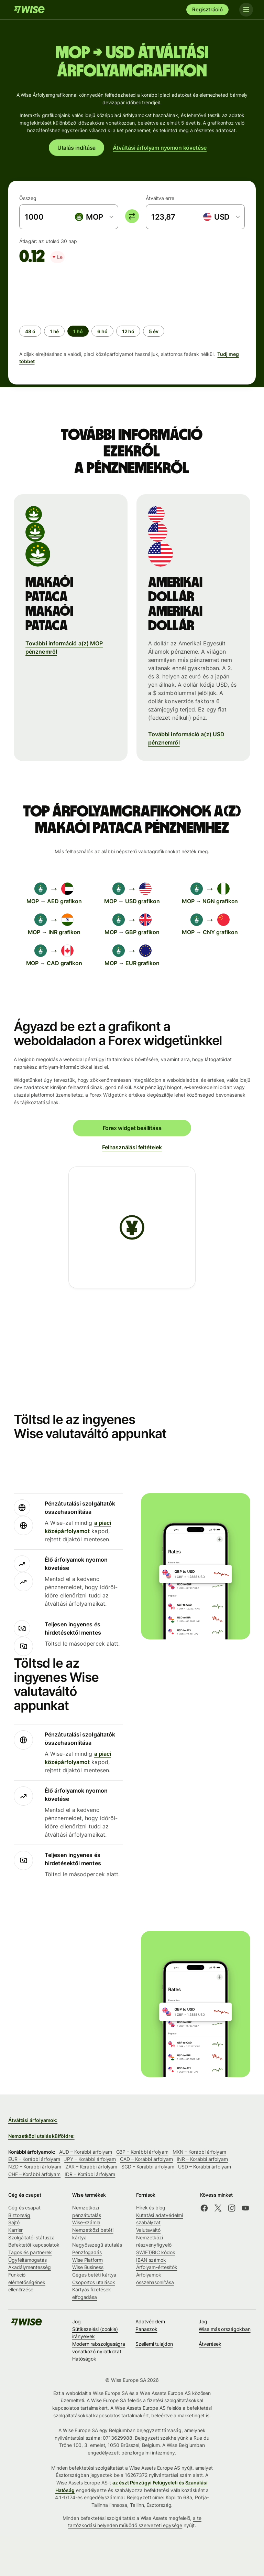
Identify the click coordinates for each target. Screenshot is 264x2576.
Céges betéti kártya (94, 2275)
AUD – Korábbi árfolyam (85, 2152)
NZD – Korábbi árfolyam (34, 2166)
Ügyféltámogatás (27, 2260)
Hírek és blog (150, 2207)
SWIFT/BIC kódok (155, 2252)
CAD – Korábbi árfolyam (146, 2159)
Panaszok (146, 2329)
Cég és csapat (24, 2207)
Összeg (27, 198)
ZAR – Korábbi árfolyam (91, 2166)
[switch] (132, 216)
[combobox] (93, 216)
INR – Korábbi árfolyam (202, 2159)
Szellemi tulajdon (154, 2344)
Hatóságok (84, 2359)
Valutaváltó (148, 2230)
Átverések (210, 2344)
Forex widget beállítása (132, 1128)
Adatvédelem (150, 2321)
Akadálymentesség (29, 2267)
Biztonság (19, 2215)
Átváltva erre (160, 198)
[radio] (30, 331)
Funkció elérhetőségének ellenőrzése (26, 2282)
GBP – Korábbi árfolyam (142, 2152)
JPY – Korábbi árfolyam (90, 2159)
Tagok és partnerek (30, 2252)
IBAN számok (151, 2260)
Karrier (15, 2230)
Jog (76, 2321)
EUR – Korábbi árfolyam (34, 2159)
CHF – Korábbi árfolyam (34, 2174)
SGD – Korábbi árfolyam (147, 2166)
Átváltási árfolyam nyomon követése (160, 147)
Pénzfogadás (87, 2252)
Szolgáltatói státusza (31, 2237)
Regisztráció (207, 9)
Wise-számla (86, 2222)
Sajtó (14, 2222)
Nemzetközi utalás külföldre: (41, 2136)
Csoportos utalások (93, 2282)
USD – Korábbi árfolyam (204, 2166)
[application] (70, 292)
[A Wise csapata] (29, 10)
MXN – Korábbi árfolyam (199, 2152)
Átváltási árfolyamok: (32, 2120)
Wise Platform (87, 2260)
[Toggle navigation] (246, 10)
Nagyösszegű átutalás (97, 2245)
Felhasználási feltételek (132, 1147)
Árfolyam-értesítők (156, 2267)
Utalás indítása (76, 147)
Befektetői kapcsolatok (33, 2245)
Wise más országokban (224, 2329)
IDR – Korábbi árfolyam (90, 2174)
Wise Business (87, 2267)
